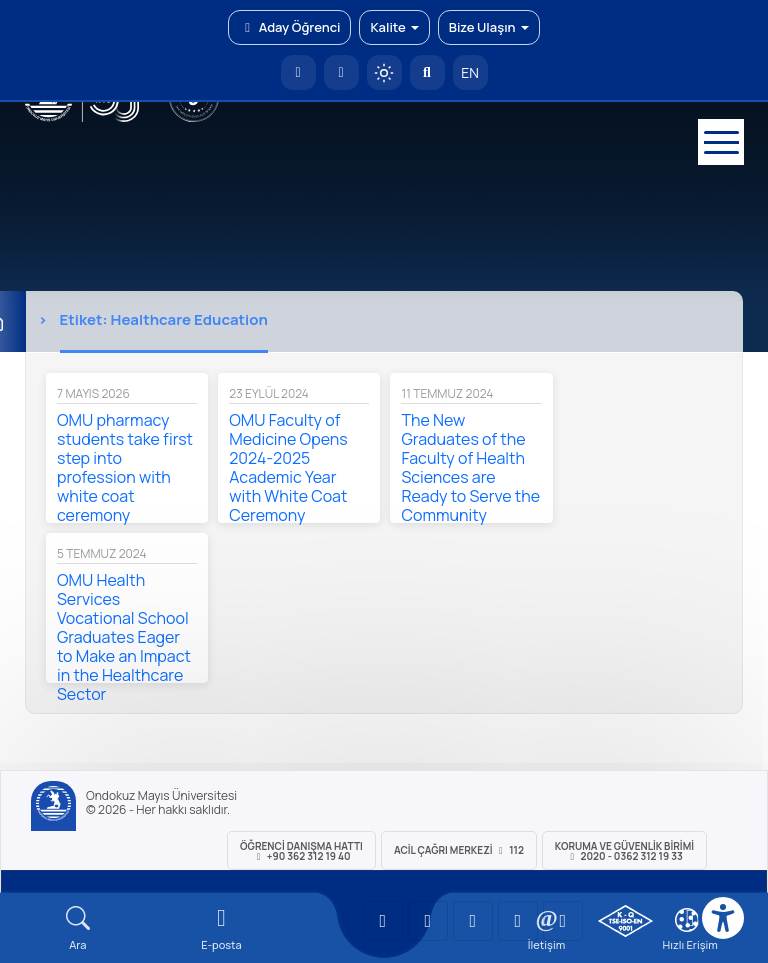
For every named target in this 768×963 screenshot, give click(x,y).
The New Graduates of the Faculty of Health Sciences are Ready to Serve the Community (470, 467)
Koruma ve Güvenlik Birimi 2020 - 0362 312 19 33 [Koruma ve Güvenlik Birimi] (624, 851)
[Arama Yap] (427, 72)
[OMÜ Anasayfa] (298, 72)
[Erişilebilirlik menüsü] (723, 918)
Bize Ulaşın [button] (489, 27)
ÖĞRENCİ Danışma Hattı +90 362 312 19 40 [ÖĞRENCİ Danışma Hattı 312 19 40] (301, 851)
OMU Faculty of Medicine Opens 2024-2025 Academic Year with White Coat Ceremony (288, 467)
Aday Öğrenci (289, 27)
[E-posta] (341, 72)
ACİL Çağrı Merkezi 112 (459, 850)
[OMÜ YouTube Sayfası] (383, 921)
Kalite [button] (394, 27)
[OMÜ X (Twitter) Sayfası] (518, 921)
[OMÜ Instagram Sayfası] (473, 921)
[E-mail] (222, 928)
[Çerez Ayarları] (687, 920)
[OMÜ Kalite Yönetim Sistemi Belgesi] (625, 921)
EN (470, 72)
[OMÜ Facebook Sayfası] (563, 921)
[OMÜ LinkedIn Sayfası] (428, 921)
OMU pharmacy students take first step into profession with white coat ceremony (125, 467)
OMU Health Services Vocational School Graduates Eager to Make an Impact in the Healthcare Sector (124, 637)
